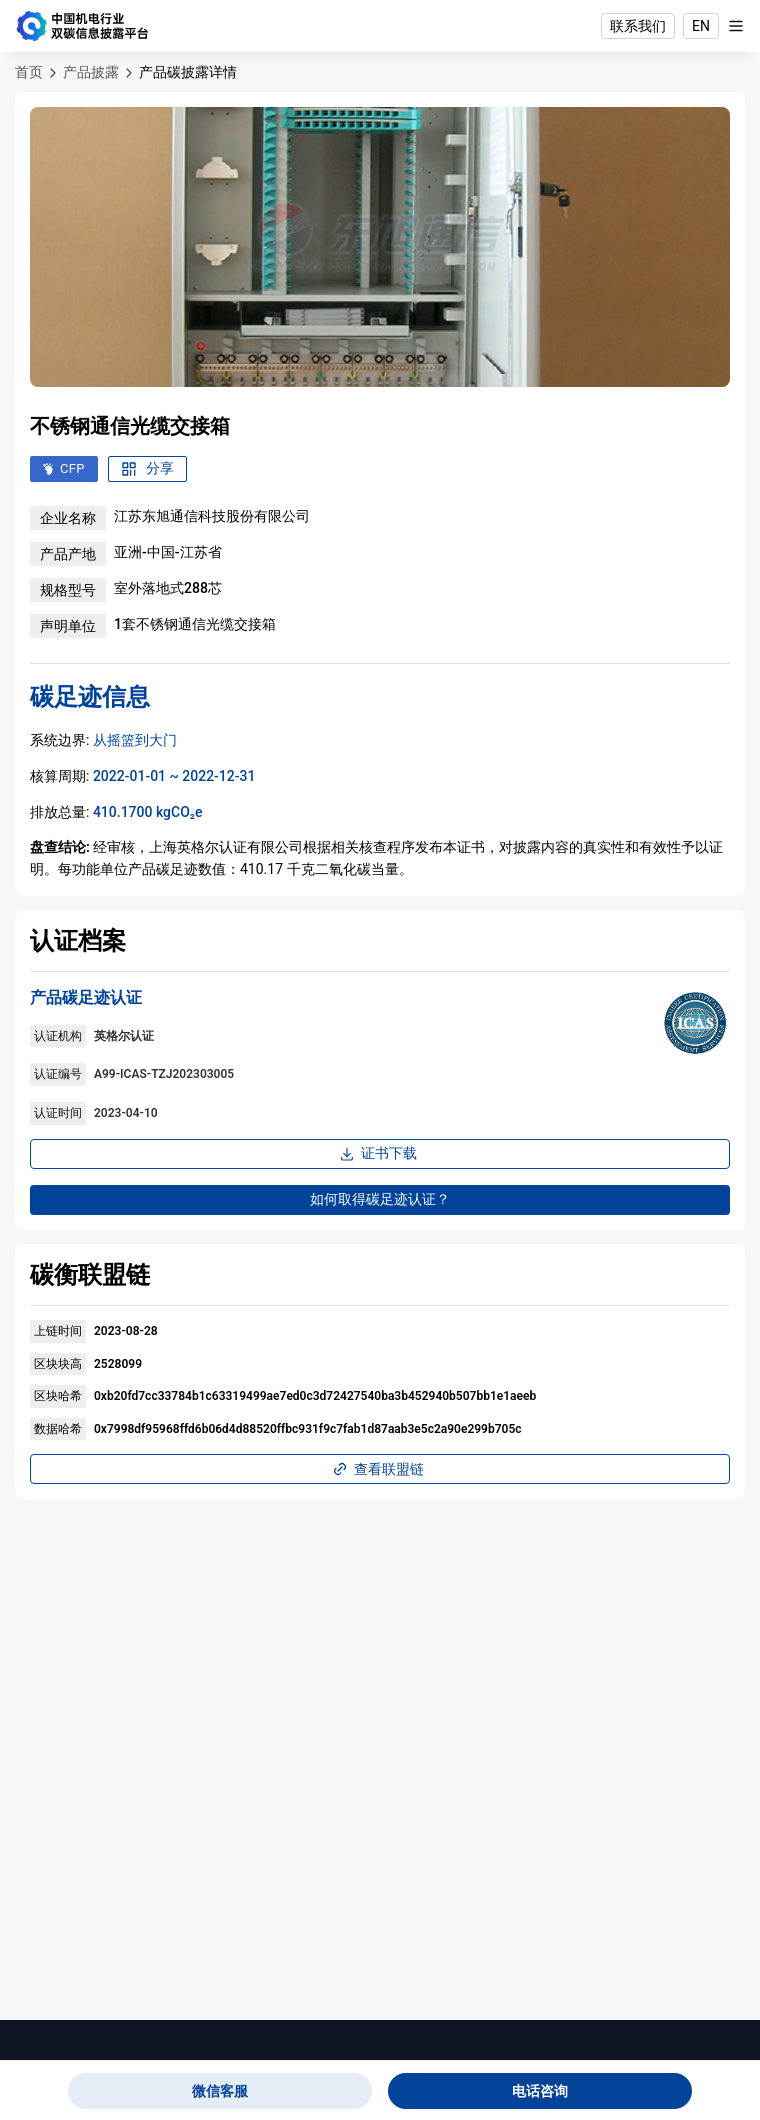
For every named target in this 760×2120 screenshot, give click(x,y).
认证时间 (58, 1113)
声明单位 (68, 626)
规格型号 (68, 590)
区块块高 (58, 1364)
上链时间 (58, 1331)
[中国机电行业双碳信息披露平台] (83, 26)
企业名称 (68, 518)
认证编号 (58, 1074)
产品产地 (68, 554)
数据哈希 (58, 1429)
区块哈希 (58, 1396)
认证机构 (58, 1036)
